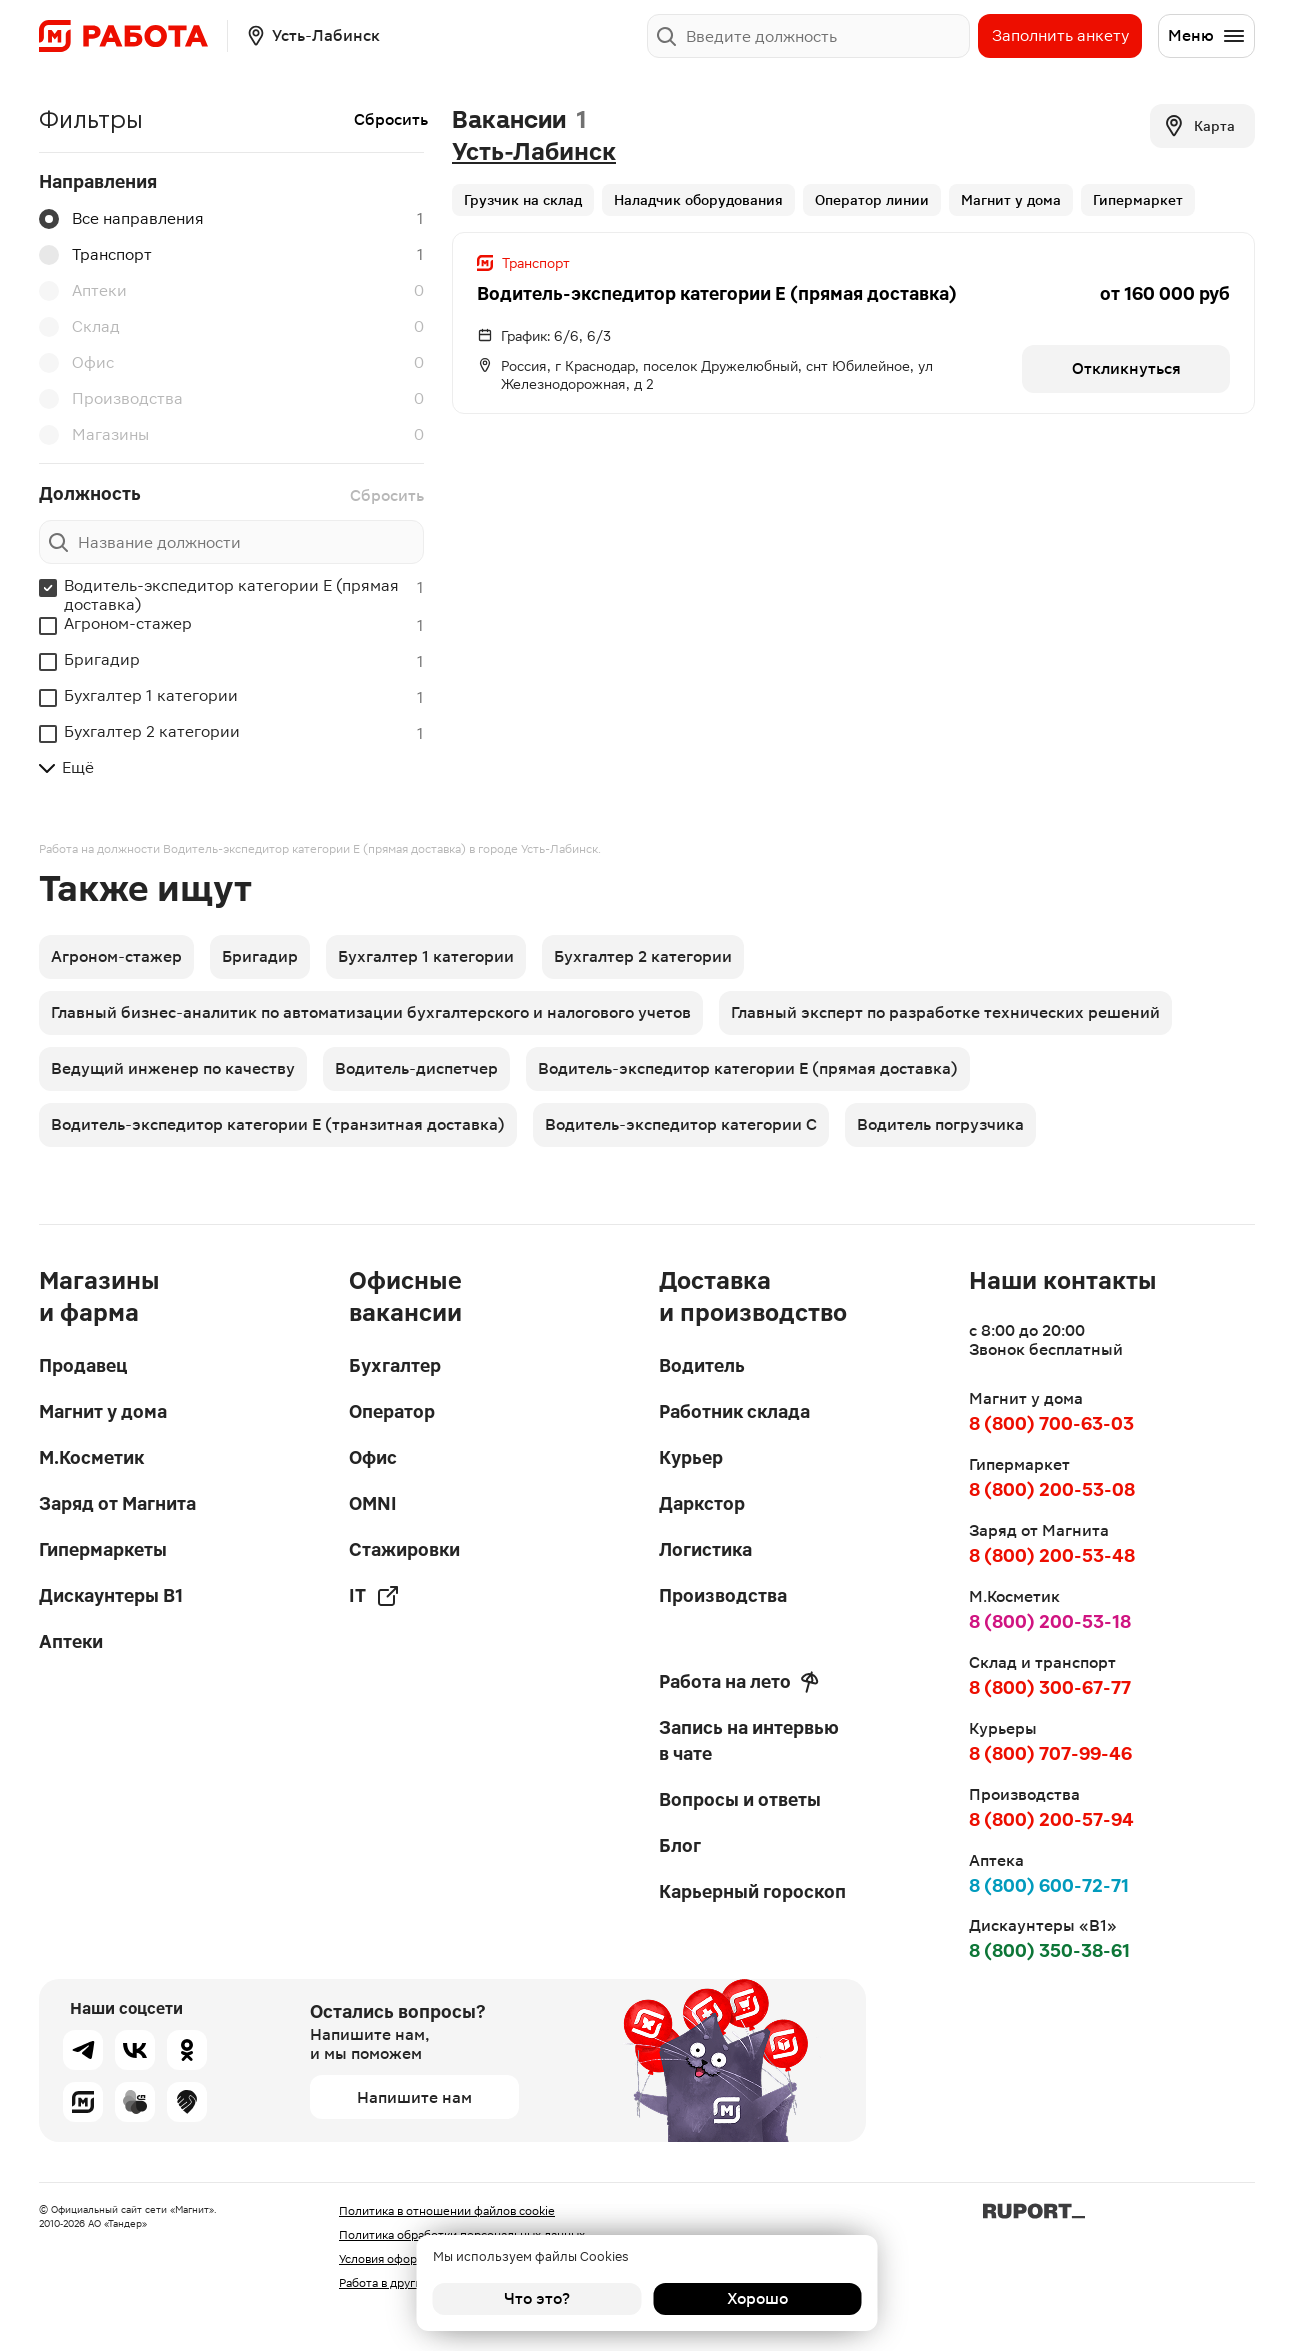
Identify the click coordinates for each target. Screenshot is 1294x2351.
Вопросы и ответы (740, 1799)
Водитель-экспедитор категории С (681, 1124)
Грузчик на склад (523, 200)
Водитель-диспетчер (416, 1068)
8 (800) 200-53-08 (1052, 1489)
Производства (111, 399)
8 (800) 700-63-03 (1051, 1423)
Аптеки (83, 291)
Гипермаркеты (103, 1549)
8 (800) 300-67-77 (1050, 1687)
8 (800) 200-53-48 (1052, 1555)
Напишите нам (414, 2097)
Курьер (691, 1457)
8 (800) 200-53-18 (1050, 1621)
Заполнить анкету (1060, 35)
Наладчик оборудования (698, 200)
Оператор (392, 1411)
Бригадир (102, 659)
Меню (1207, 36)
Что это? (537, 2298)
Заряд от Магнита (117, 1503)
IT (374, 1596)
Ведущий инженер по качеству (173, 1068)
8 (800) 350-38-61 (1049, 1950)
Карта (1198, 126)
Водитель (702, 1365)
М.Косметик (91, 1457)
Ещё (66, 767)
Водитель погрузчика (940, 1124)
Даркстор (702, 1503)
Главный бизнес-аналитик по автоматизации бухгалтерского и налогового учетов (371, 1012)
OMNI (373, 1503)
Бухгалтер (395, 1365)
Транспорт (95, 255)
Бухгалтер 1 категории (151, 695)
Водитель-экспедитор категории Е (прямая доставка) (231, 595)
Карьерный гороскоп (752, 1891)
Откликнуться (1126, 368)
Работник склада (734, 1411)
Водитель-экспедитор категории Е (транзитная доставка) (278, 1124)
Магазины (94, 435)
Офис (76, 363)
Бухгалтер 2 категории (152, 731)
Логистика (705, 1549)
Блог (680, 1845)
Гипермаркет (1138, 200)
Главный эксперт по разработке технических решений (945, 1012)
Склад (79, 327)
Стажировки (404, 1549)
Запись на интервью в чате (749, 1740)
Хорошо (757, 2298)
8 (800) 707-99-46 (1050, 1753)
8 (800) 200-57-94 (1051, 1819)
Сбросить (391, 119)
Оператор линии (872, 200)
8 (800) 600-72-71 (1049, 1885)
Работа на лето (739, 1682)
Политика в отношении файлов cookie (447, 2211)
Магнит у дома (1011, 200)
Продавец (83, 1365)
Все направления (121, 219)
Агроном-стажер (128, 623)
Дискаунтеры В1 (111, 1595)
